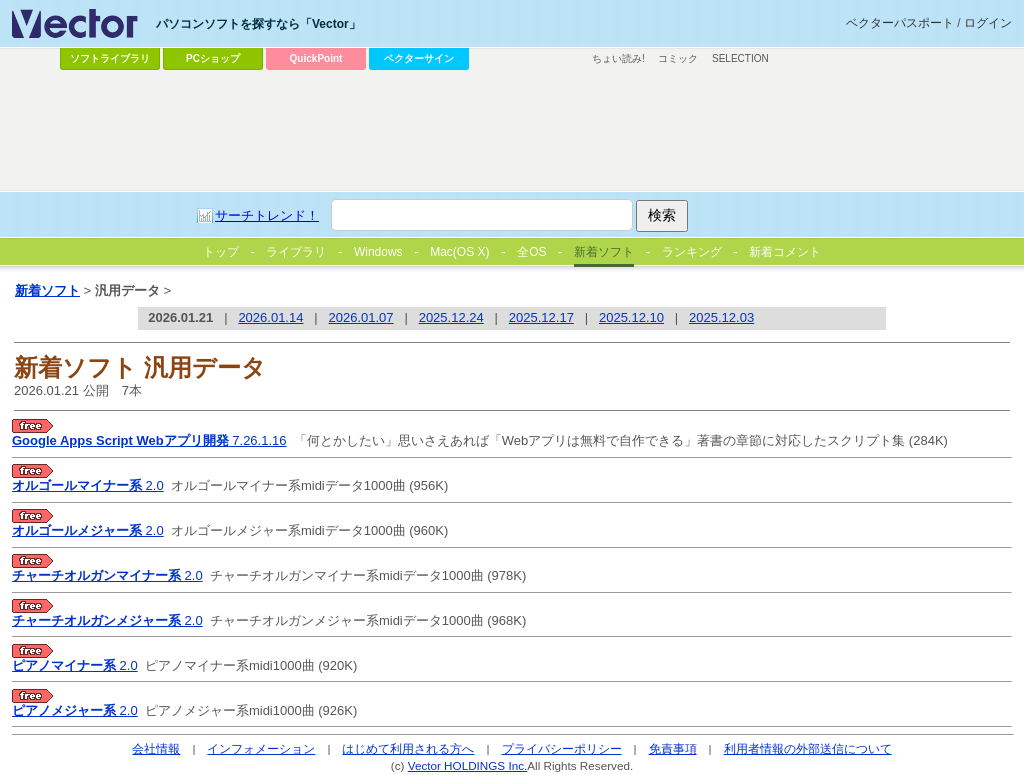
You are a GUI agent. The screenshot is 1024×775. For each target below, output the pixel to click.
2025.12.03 (721, 317)
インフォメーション (261, 748)
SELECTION (740, 58)
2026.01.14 (270, 317)
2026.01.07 (361, 317)
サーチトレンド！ (267, 215)
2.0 (88, 485)
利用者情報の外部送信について (808, 748)
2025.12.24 (451, 317)
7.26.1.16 (149, 440)
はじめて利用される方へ (408, 748)
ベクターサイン (419, 58)
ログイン (988, 23)
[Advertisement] (512, 131)
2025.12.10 (631, 317)
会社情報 (156, 748)
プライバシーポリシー (562, 748)
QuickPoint (316, 58)
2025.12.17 (541, 317)
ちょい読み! (618, 58)
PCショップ (213, 58)
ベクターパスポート (900, 23)
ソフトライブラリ (110, 58)
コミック (678, 58)
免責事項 (673, 748)
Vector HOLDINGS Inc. (468, 765)
